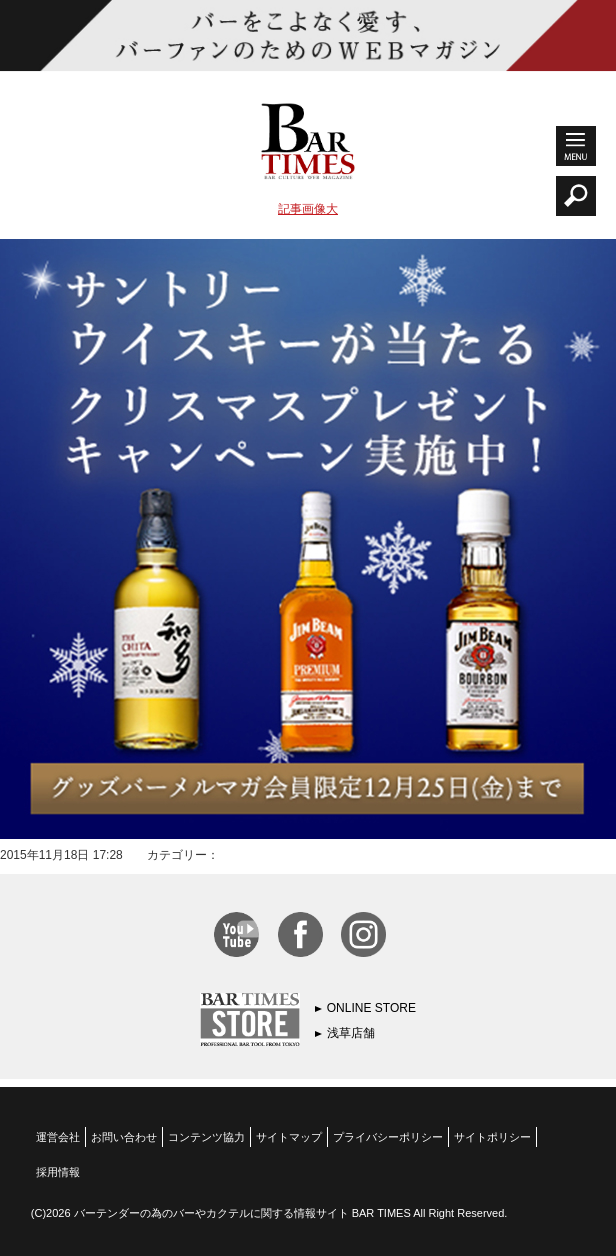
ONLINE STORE (371, 1008)
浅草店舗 (351, 1033)
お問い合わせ (124, 1137)
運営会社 (58, 1137)
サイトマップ (289, 1137)
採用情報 (58, 1172)
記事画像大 (308, 209)
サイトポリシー (492, 1137)
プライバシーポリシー (388, 1137)
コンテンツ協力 (206, 1137)
